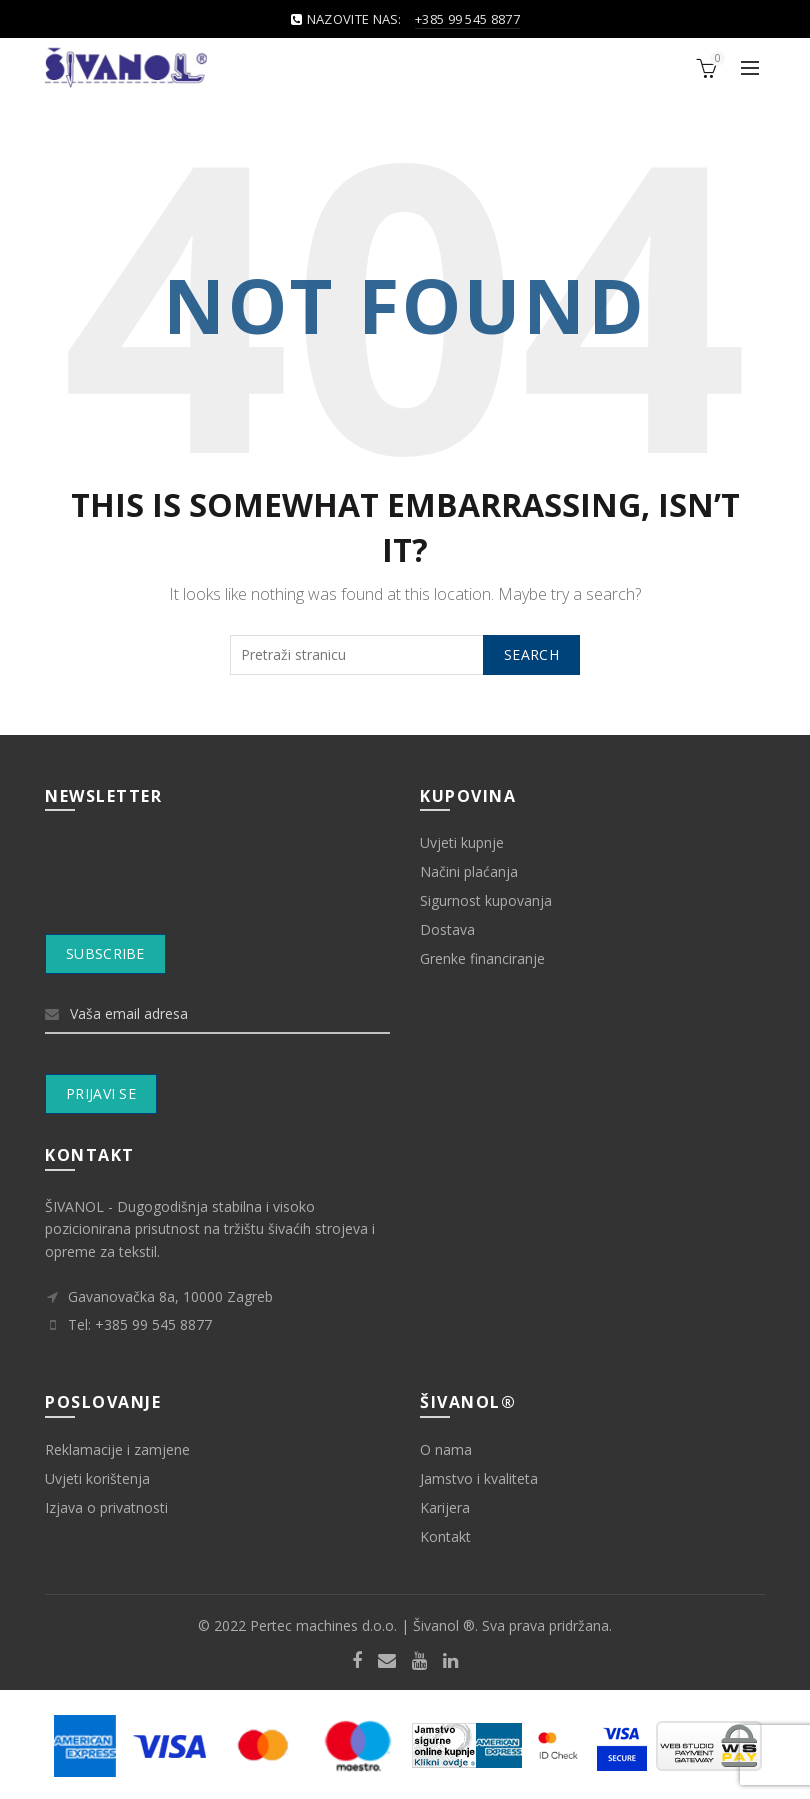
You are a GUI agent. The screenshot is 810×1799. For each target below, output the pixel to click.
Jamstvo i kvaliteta (479, 1478)
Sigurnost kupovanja (486, 900)
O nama (446, 1449)
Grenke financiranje (482, 958)
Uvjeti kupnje (462, 842)
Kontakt (445, 1536)
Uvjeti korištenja (97, 1478)
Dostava (447, 929)
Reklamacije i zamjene (117, 1449)
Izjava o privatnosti (106, 1507)
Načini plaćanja (469, 871)
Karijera (445, 1507)
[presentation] (218, 885)
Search (531, 654)
